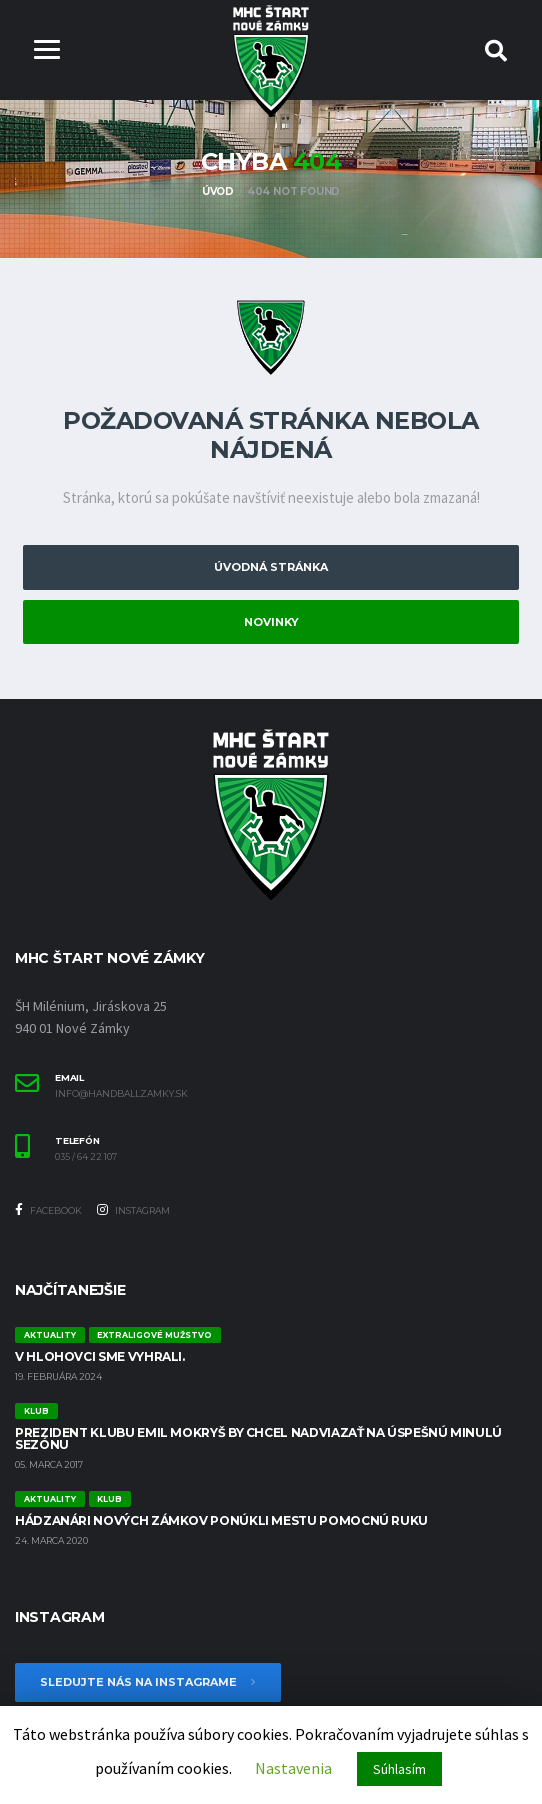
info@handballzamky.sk (121, 1094)
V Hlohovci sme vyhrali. (100, 1356)
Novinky (271, 622)
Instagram (133, 1211)
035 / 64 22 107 (86, 1157)
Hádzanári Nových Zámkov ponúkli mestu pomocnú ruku (221, 1520)
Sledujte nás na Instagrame (148, 1682)
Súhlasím (399, 1769)
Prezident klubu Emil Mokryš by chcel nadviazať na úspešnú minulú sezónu (258, 1438)
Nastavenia (293, 1768)
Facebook (48, 1211)
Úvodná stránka (271, 568)
